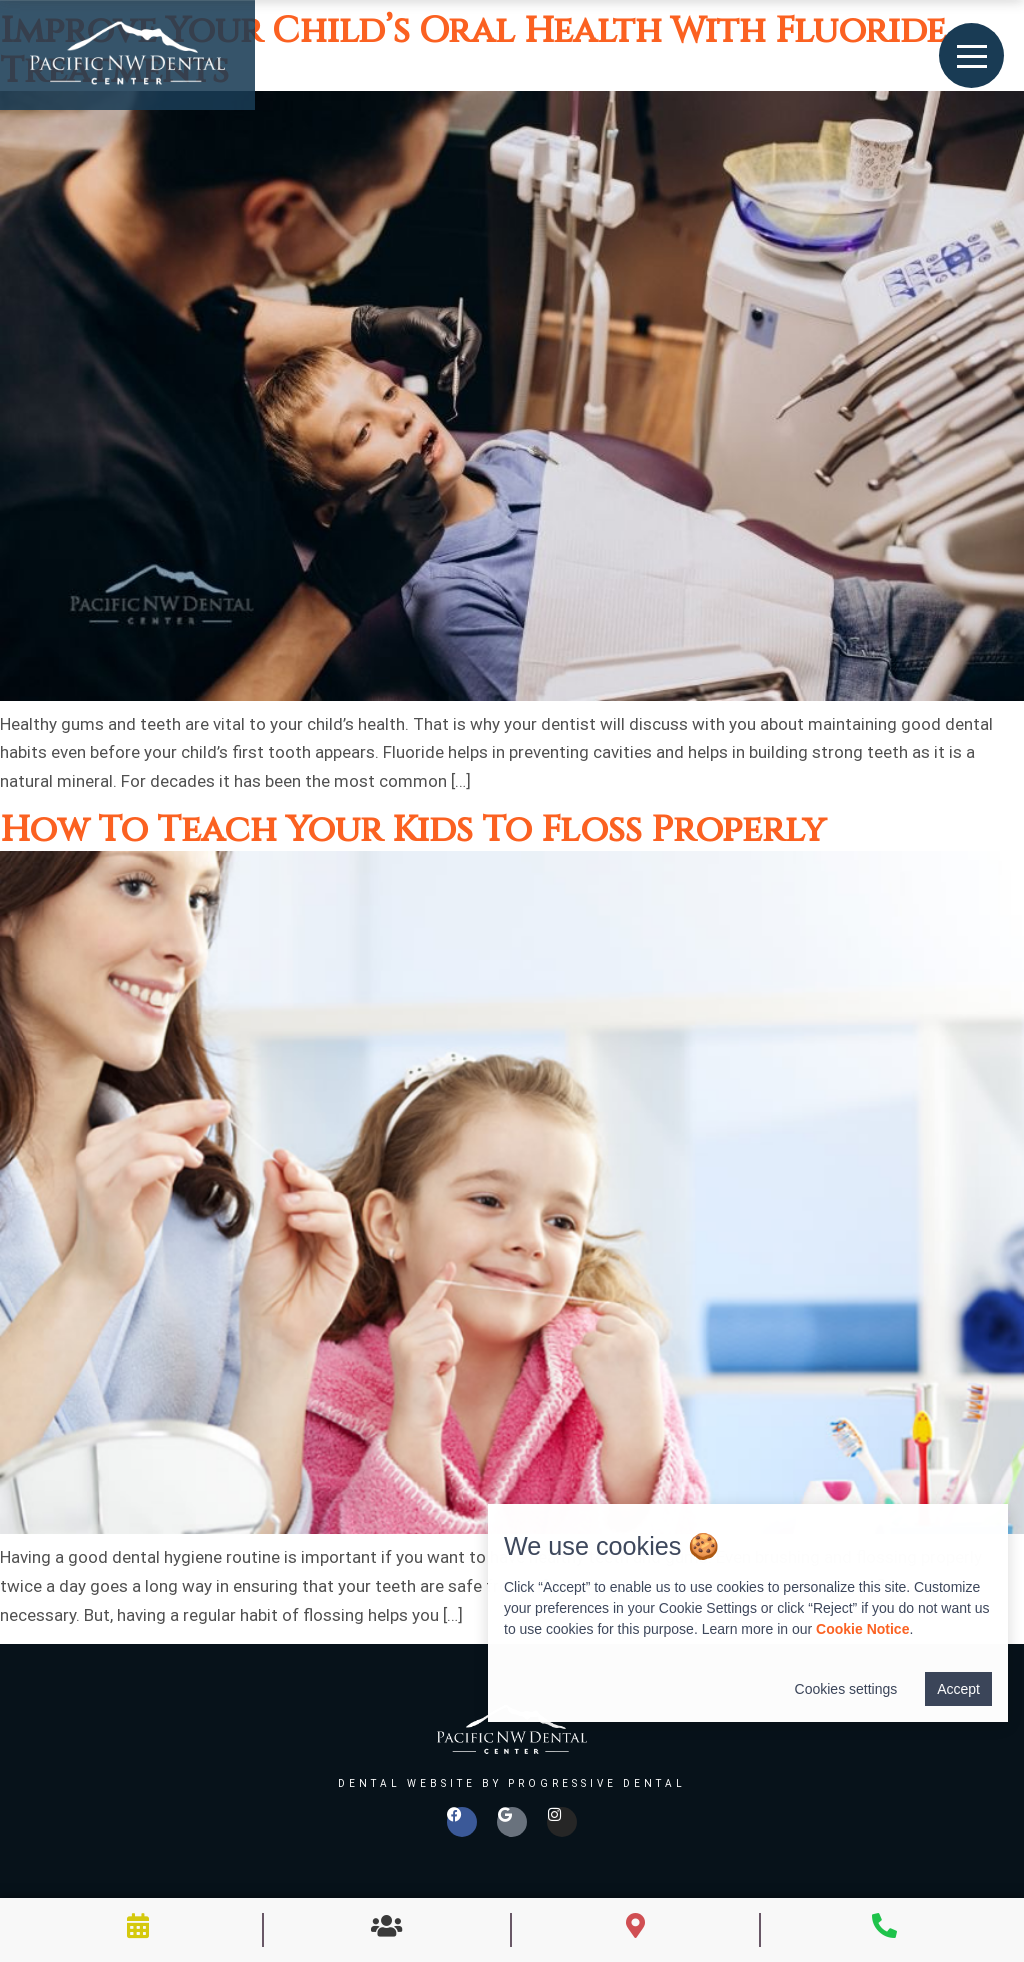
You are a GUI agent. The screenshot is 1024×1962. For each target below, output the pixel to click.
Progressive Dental (597, 1783)
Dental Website (407, 1783)
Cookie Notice (862, 1629)
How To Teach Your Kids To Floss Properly (413, 830)
